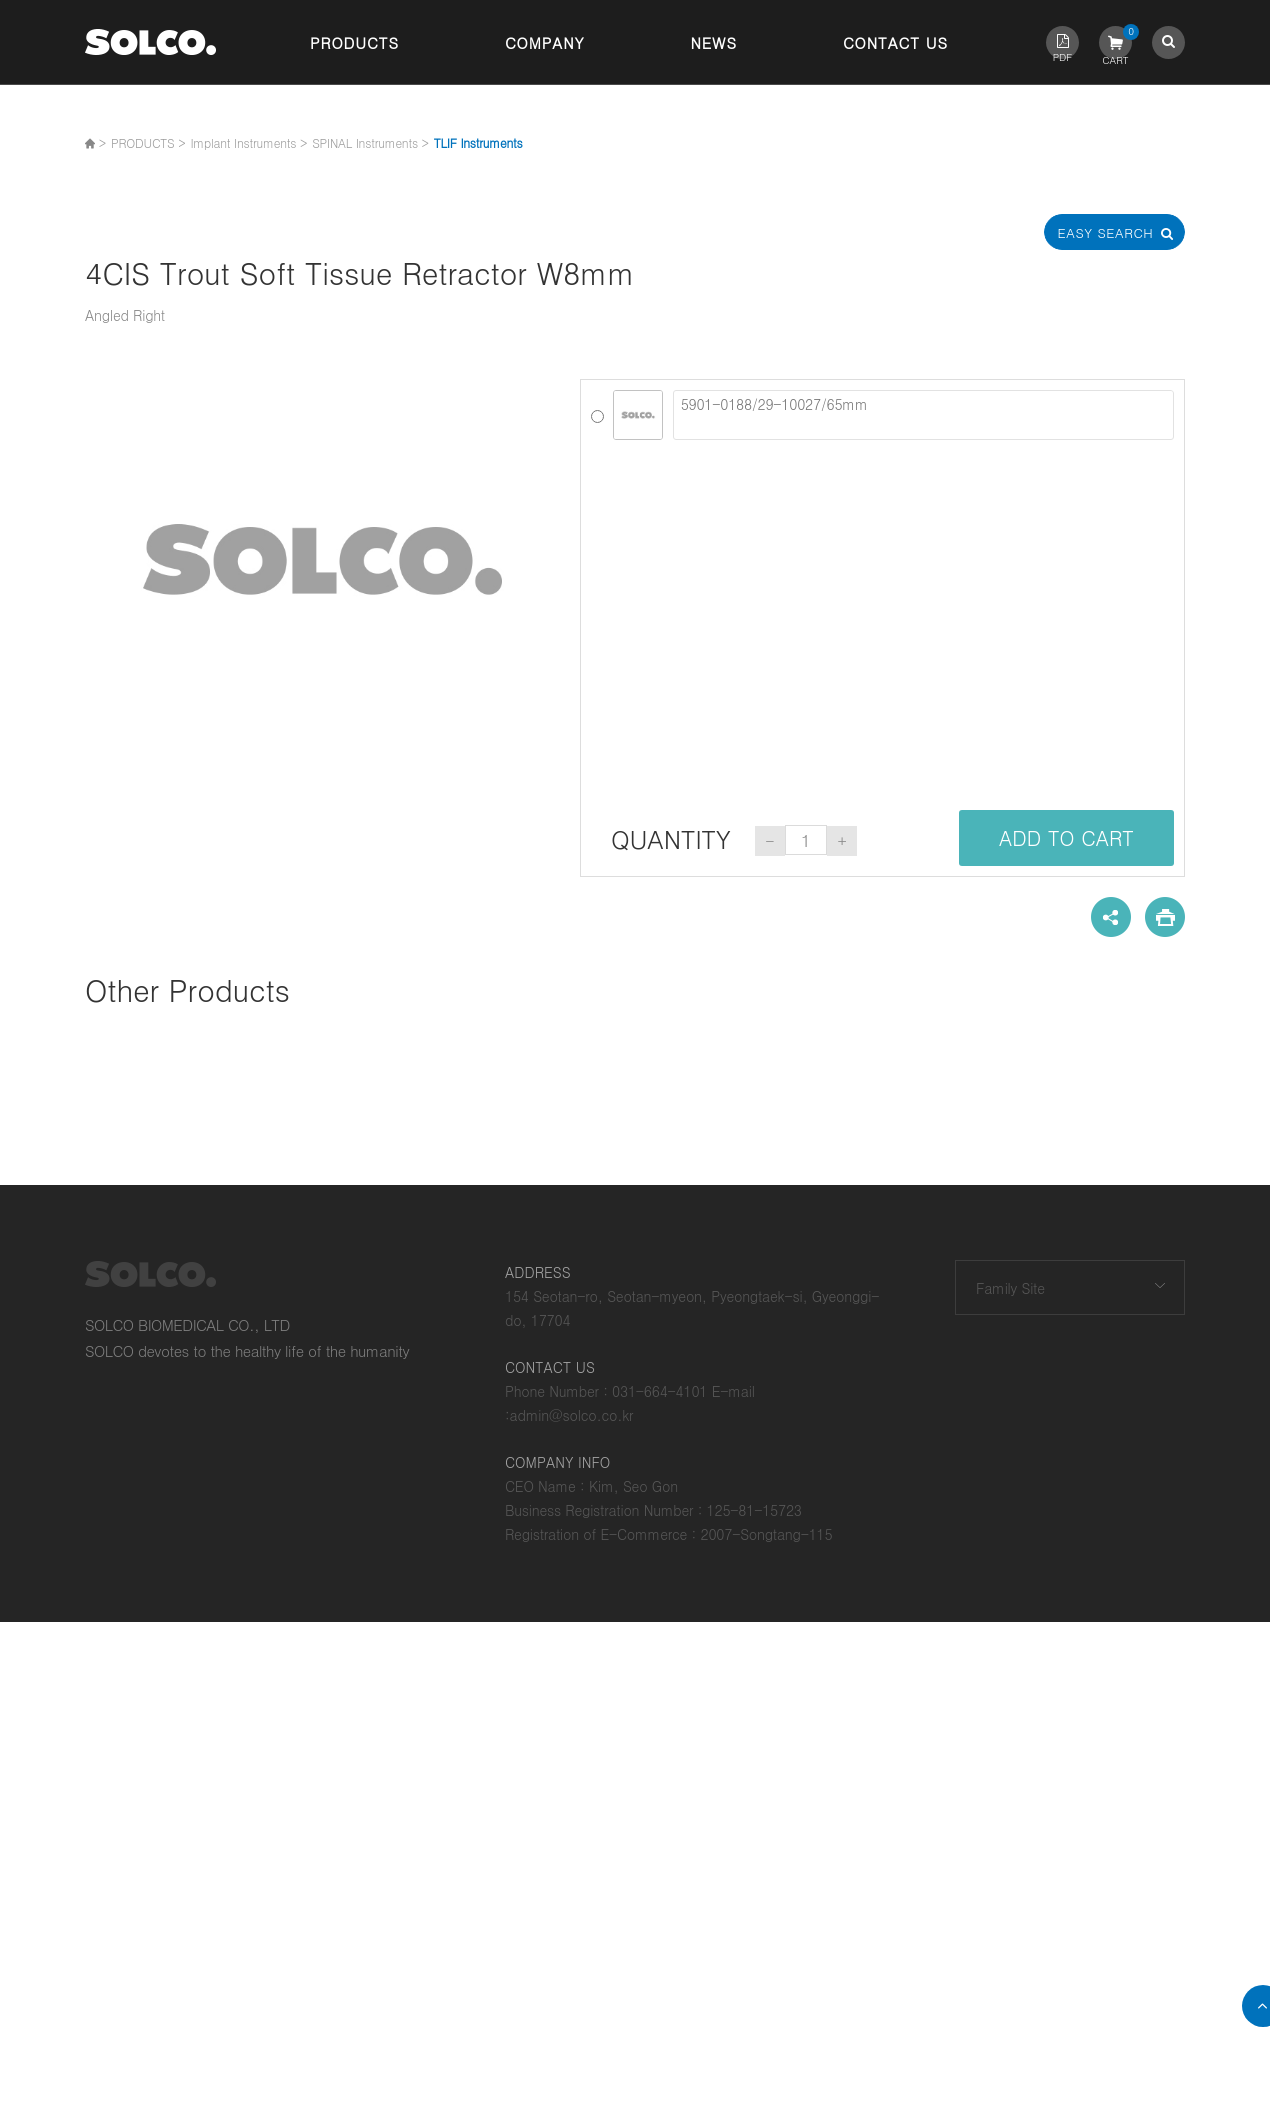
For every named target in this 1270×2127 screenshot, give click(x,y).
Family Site (1010, 1288)
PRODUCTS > (148, 142)
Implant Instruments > (248, 142)
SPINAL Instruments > (370, 142)
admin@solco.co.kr (572, 1415)
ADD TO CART (1066, 837)
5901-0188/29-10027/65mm (923, 415)
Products (354, 42)
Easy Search (1115, 232)
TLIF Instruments (478, 142)
